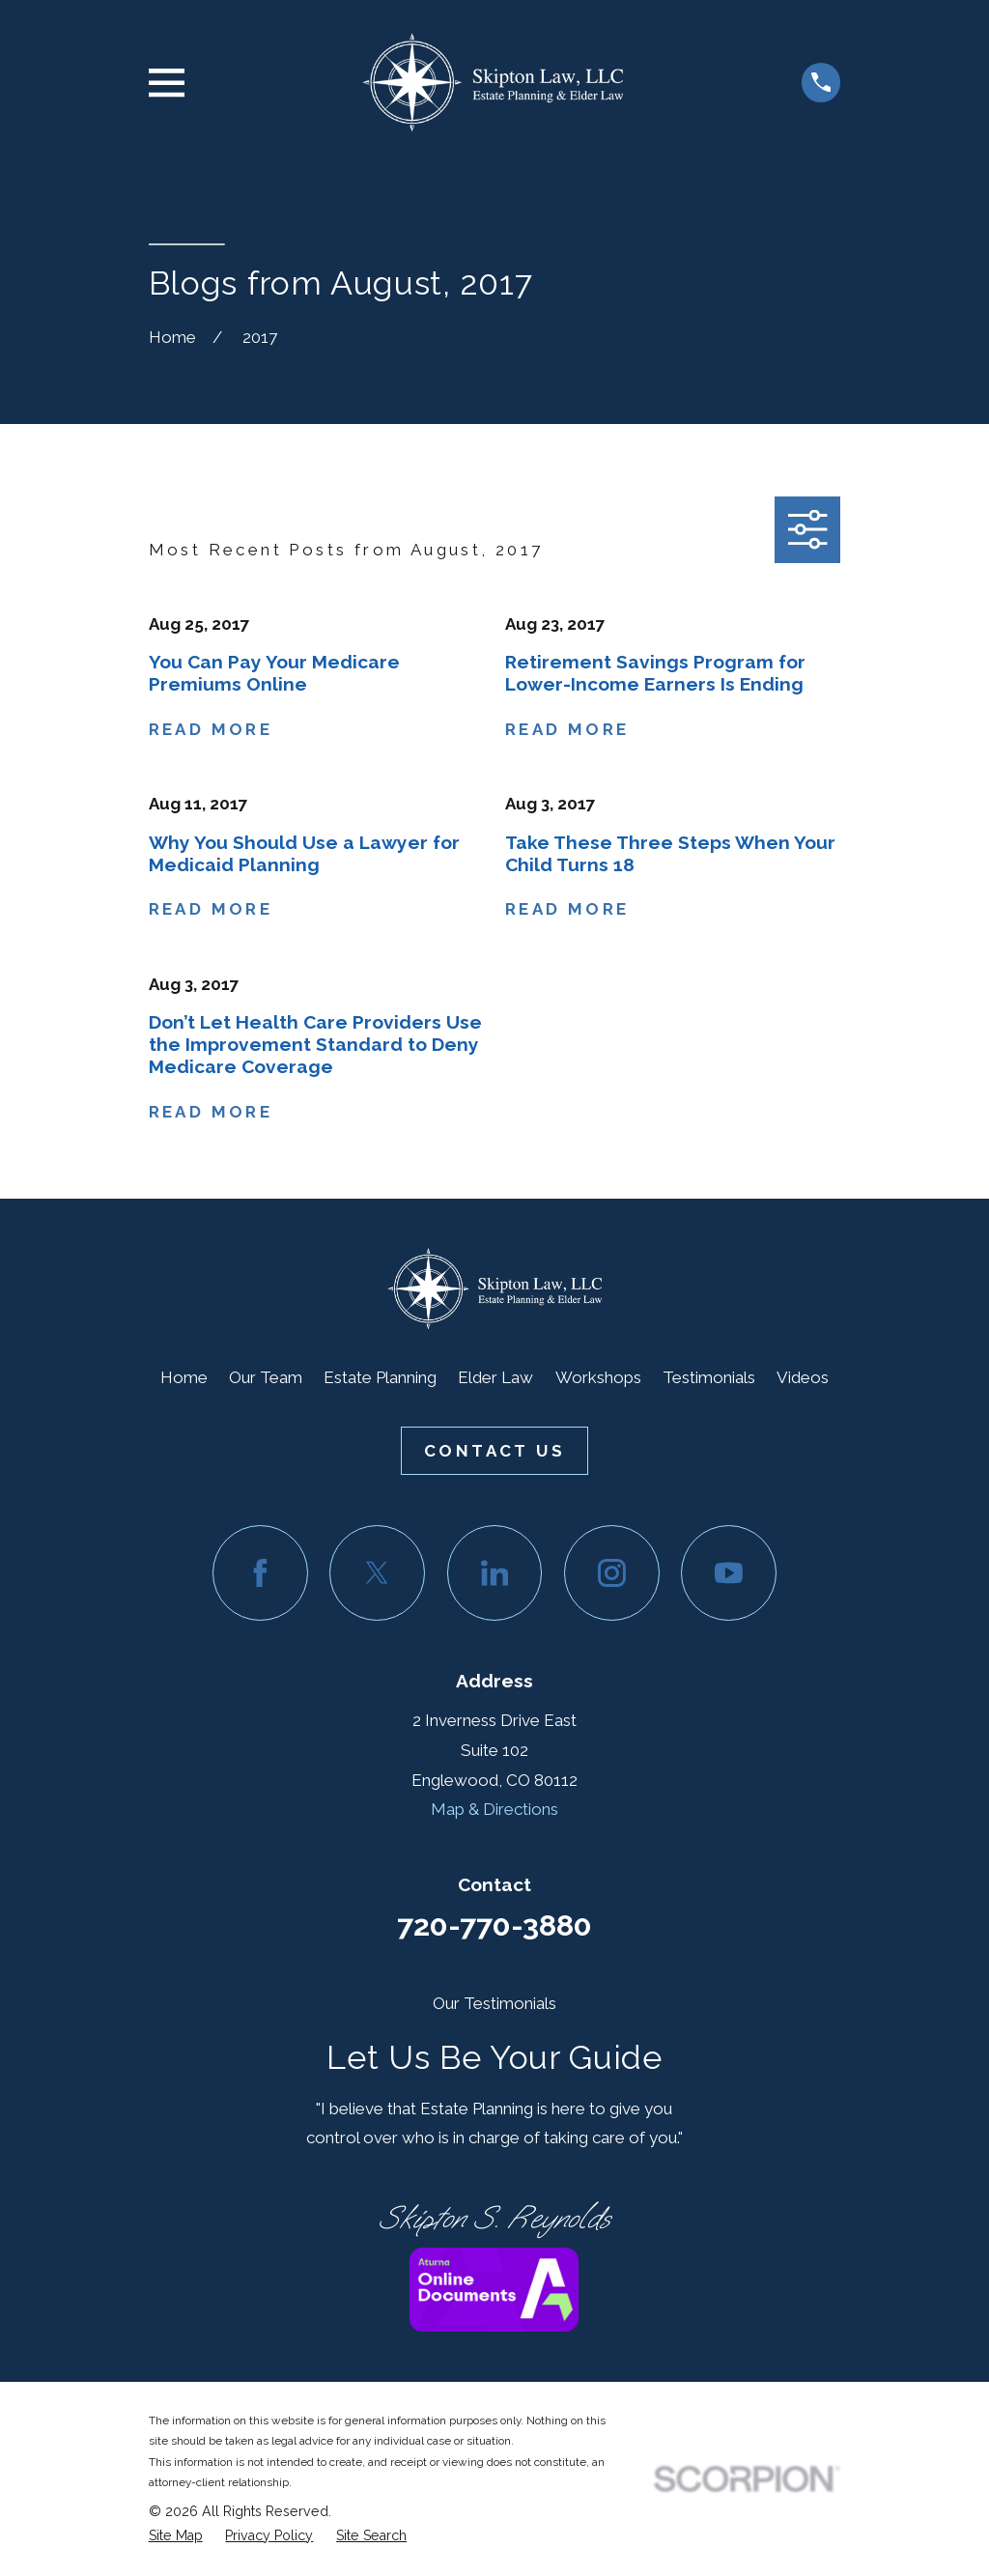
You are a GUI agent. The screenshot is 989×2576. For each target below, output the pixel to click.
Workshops (598, 1377)
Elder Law (495, 1377)
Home (184, 1377)
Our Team (265, 1377)
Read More (211, 730)
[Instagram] (612, 1573)
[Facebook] (260, 1573)
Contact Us (494, 1450)
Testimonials (709, 1377)
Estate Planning (380, 1377)
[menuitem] (176, 2536)
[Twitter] (377, 1573)
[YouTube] (729, 1573)
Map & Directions (494, 1809)
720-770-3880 (494, 1925)
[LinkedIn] (495, 1573)
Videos (803, 1377)
